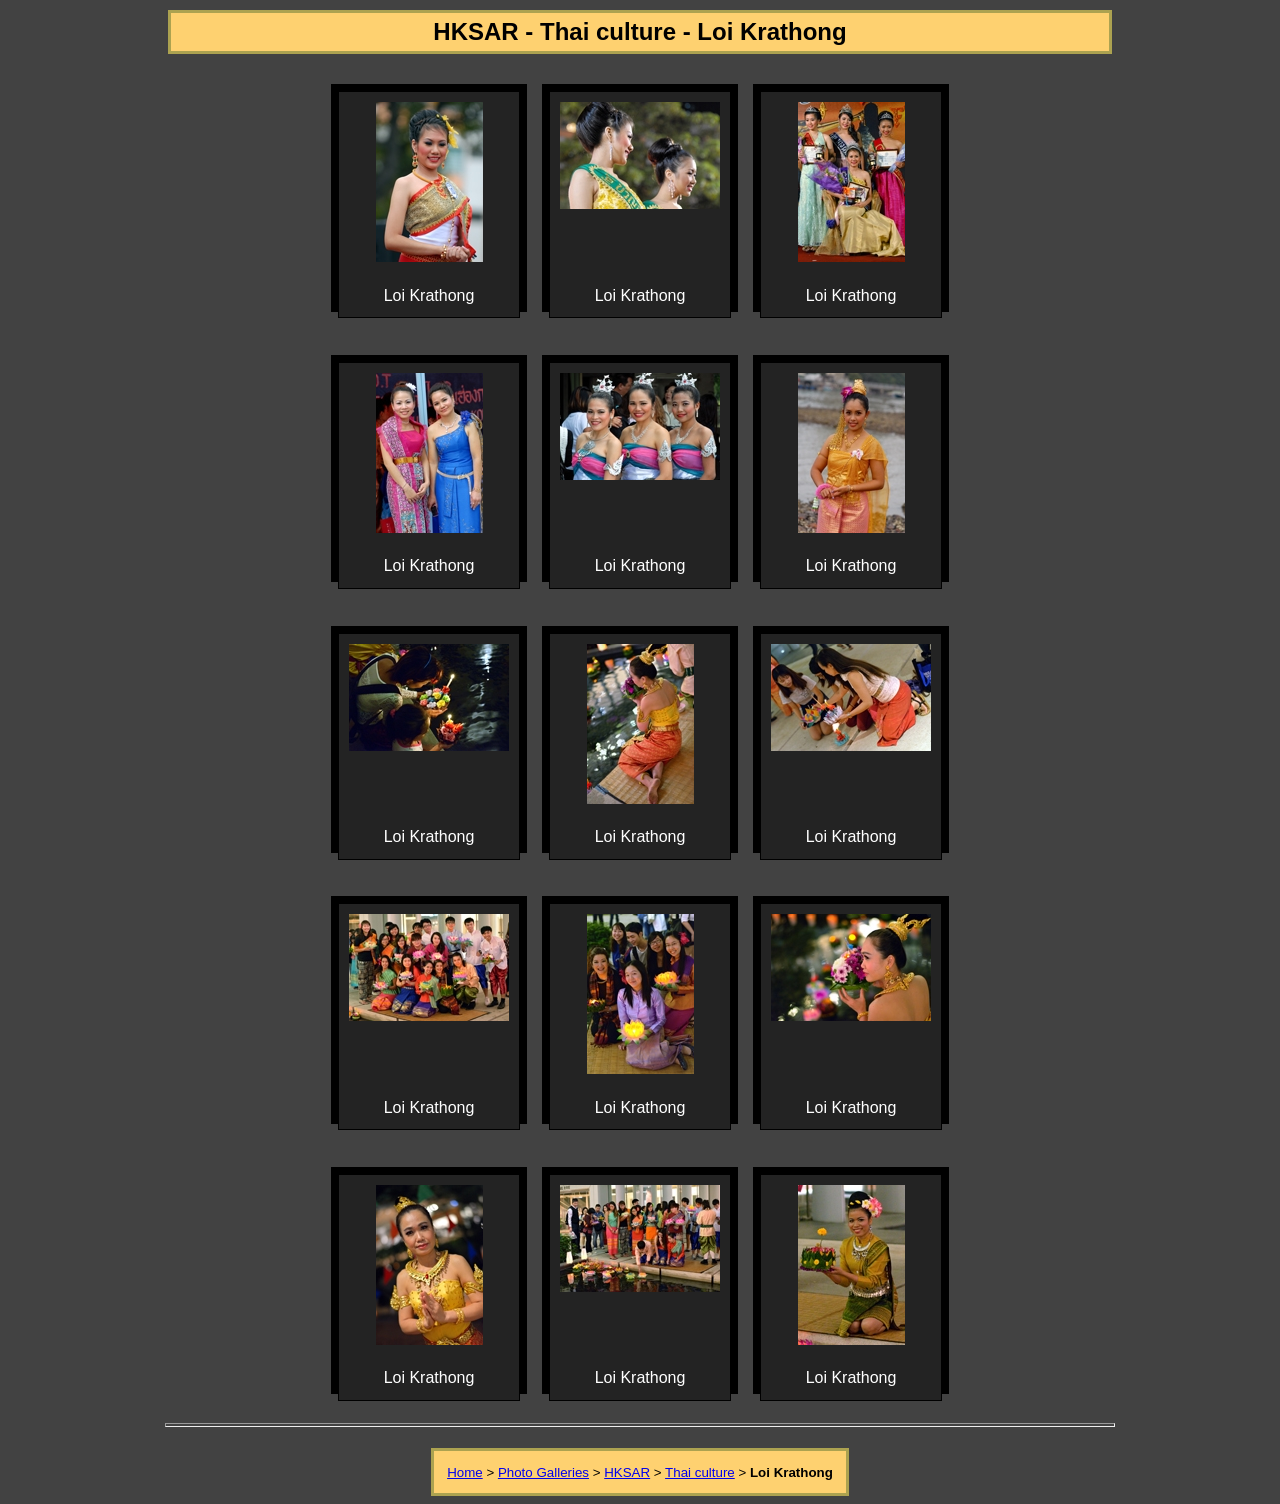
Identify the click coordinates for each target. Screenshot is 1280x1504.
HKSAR (627, 1472)
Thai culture (700, 1472)
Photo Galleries (543, 1472)
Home (465, 1472)
